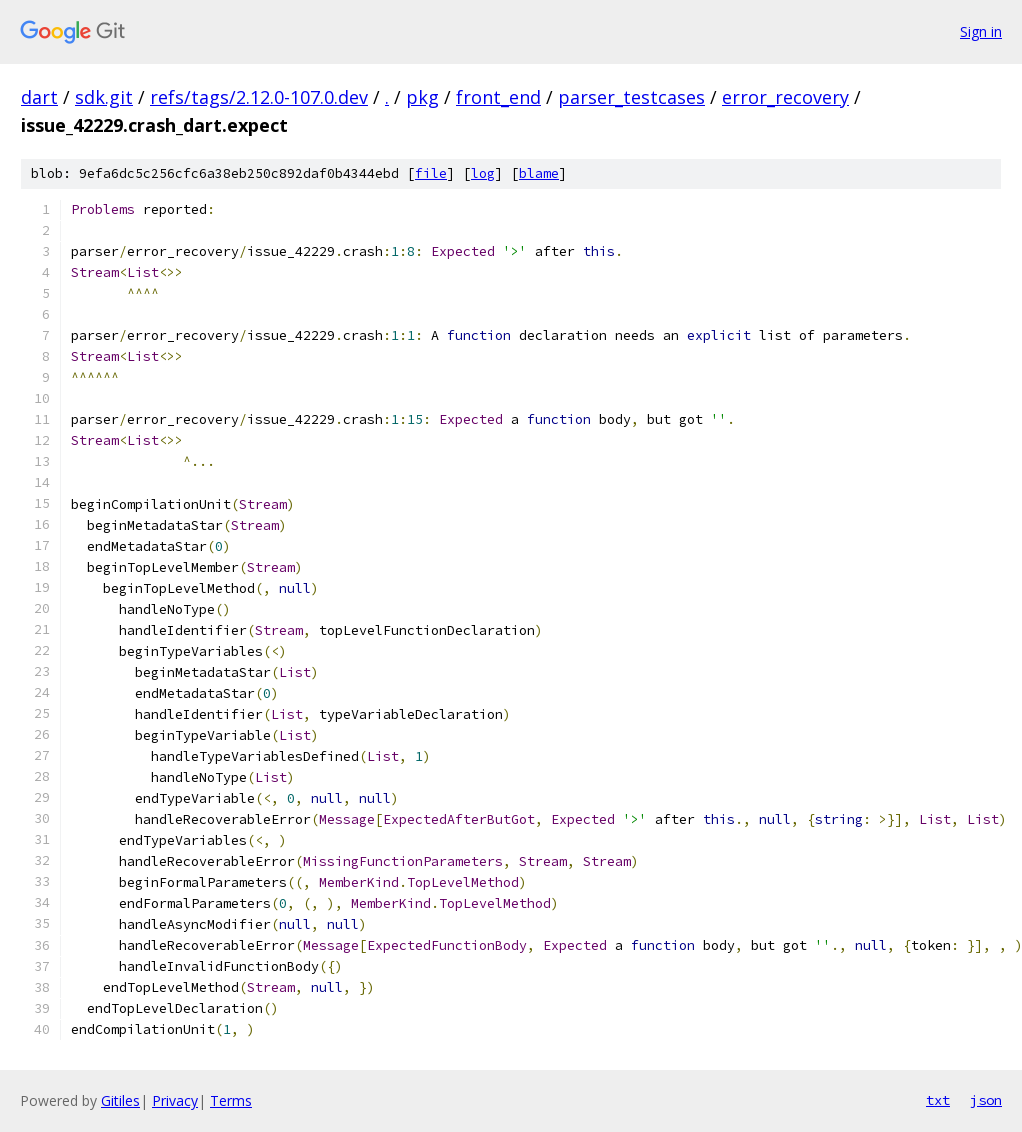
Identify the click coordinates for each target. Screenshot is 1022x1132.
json (986, 1100)
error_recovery (785, 97)
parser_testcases (631, 97)
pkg (422, 97)
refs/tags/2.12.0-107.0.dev (259, 97)
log (483, 173)
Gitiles (120, 1100)
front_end (498, 97)
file (431, 173)
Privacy (175, 1100)
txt (938, 1100)
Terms (231, 1100)
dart (39, 97)
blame (539, 173)
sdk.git (104, 97)
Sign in (981, 31)
